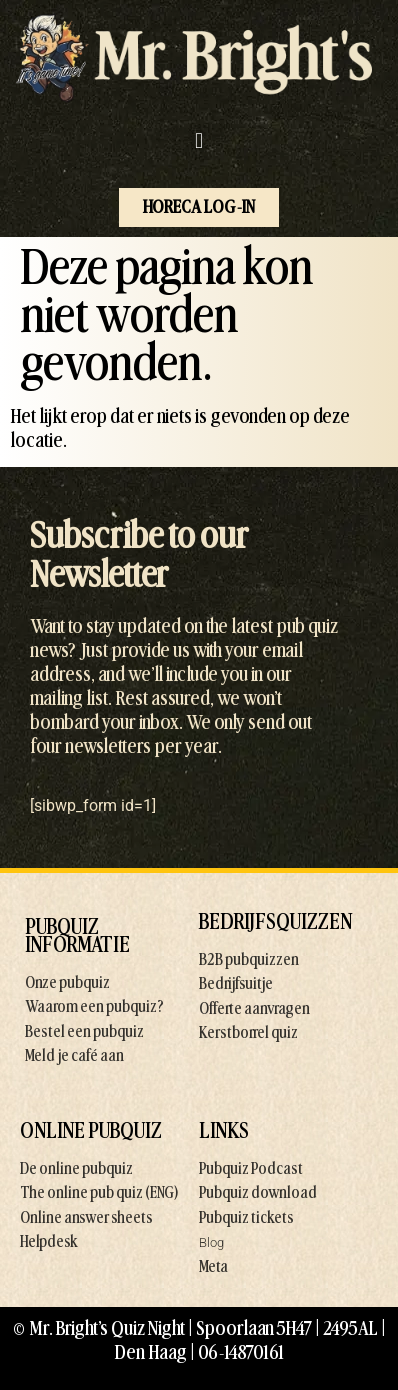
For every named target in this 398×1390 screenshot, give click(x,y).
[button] (198, 141)
